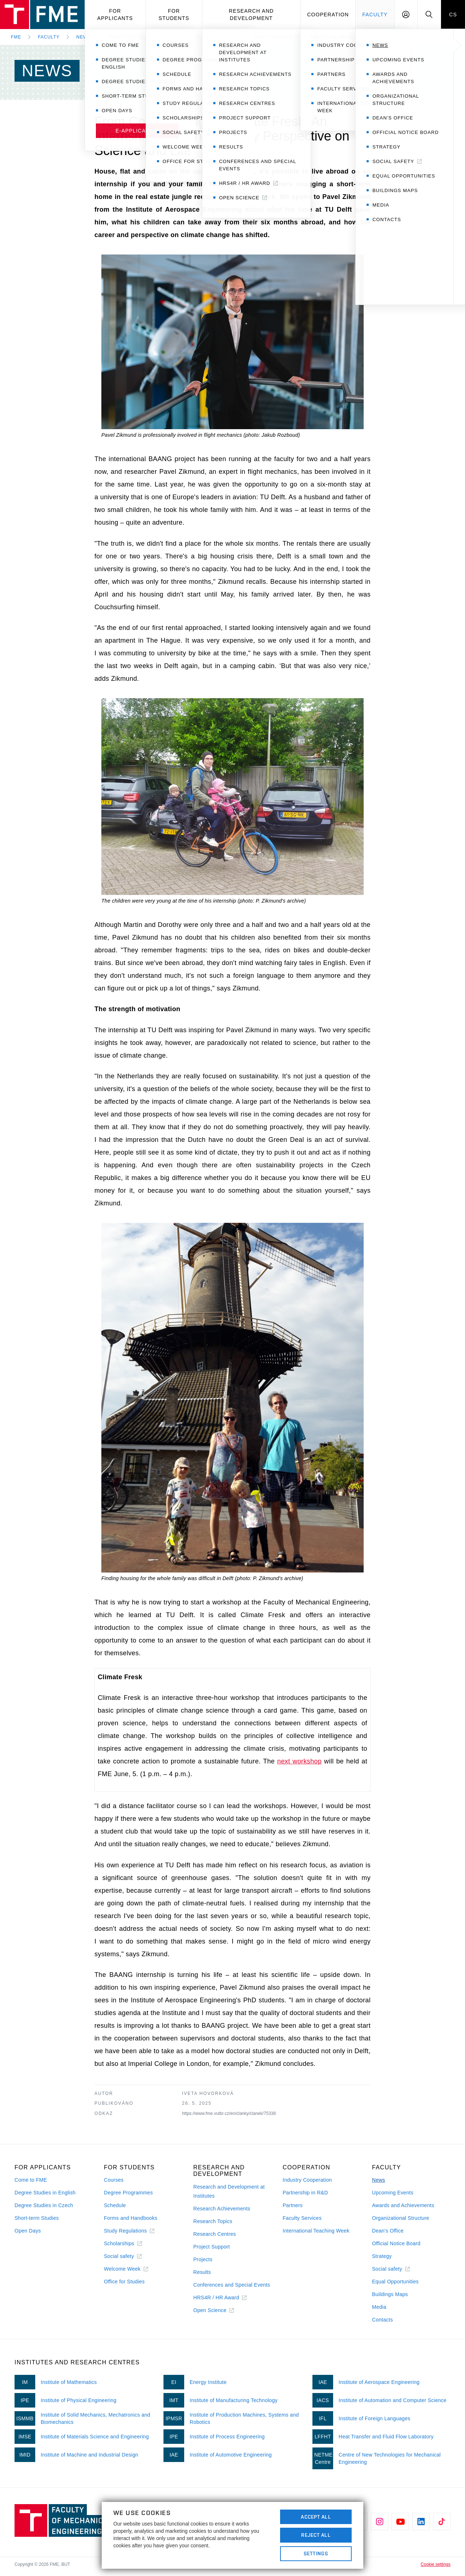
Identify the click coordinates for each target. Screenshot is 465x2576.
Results (202, 2272)
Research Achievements (221, 2208)
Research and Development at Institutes (229, 2191)
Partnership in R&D (305, 2192)
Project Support (211, 2247)
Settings (316, 2553)
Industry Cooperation (307, 2180)
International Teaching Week (316, 2231)
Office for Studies (124, 2281)
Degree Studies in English (45, 2192)
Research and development (251, 14)
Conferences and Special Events (231, 2285)
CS (453, 14)
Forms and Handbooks (130, 2218)
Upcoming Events (392, 2192)
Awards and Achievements (403, 2205)
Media (379, 2307)
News (83, 37)
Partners (293, 2205)
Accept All (316, 2517)
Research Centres (214, 2234)
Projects (203, 2259)
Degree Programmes (128, 2192)
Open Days (28, 2231)
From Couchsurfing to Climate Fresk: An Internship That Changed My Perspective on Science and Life (250, 37)
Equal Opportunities (395, 2281)
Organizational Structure (400, 2218)
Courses (114, 2180)
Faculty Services (302, 2218)
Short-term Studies (37, 2218)
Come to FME (31, 2180)
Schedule (115, 2205)
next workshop (299, 1761)
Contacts (382, 2320)
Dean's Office (388, 2231)
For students (174, 14)
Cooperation (328, 14)
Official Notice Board (396, 2243)
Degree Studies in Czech (44, 2205)
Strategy (382, 2256)
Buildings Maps (390, 2294)
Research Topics (212, 2221)
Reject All (315, 2535)
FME (16, 37)
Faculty (375, 14)
